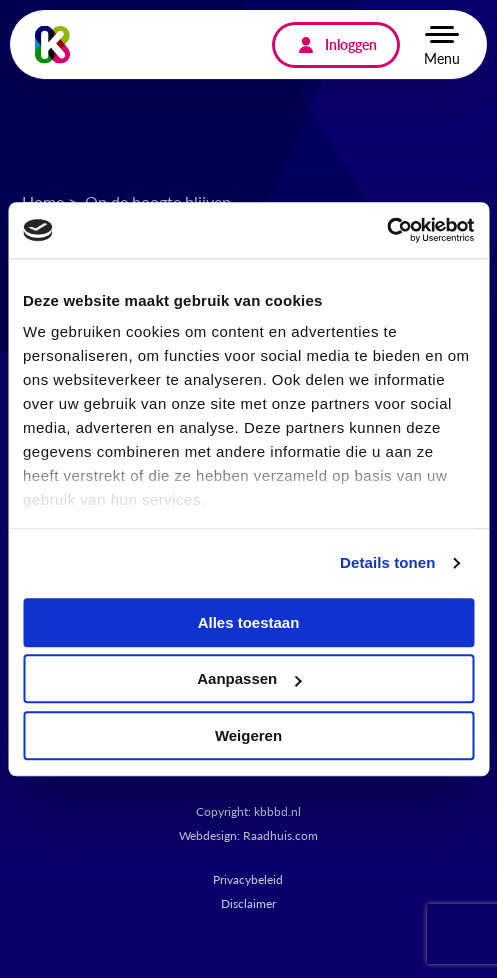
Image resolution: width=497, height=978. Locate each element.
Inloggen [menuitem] (351, 44)
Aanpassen (249, 678)
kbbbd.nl (277, 811)
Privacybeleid (248, 879)
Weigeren (248, 735)
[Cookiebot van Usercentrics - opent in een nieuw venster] (386, 230)
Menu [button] (442, 58)
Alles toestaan (249, 622)
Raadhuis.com (280, 835)
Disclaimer (248, 903)
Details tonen (387, 562)
